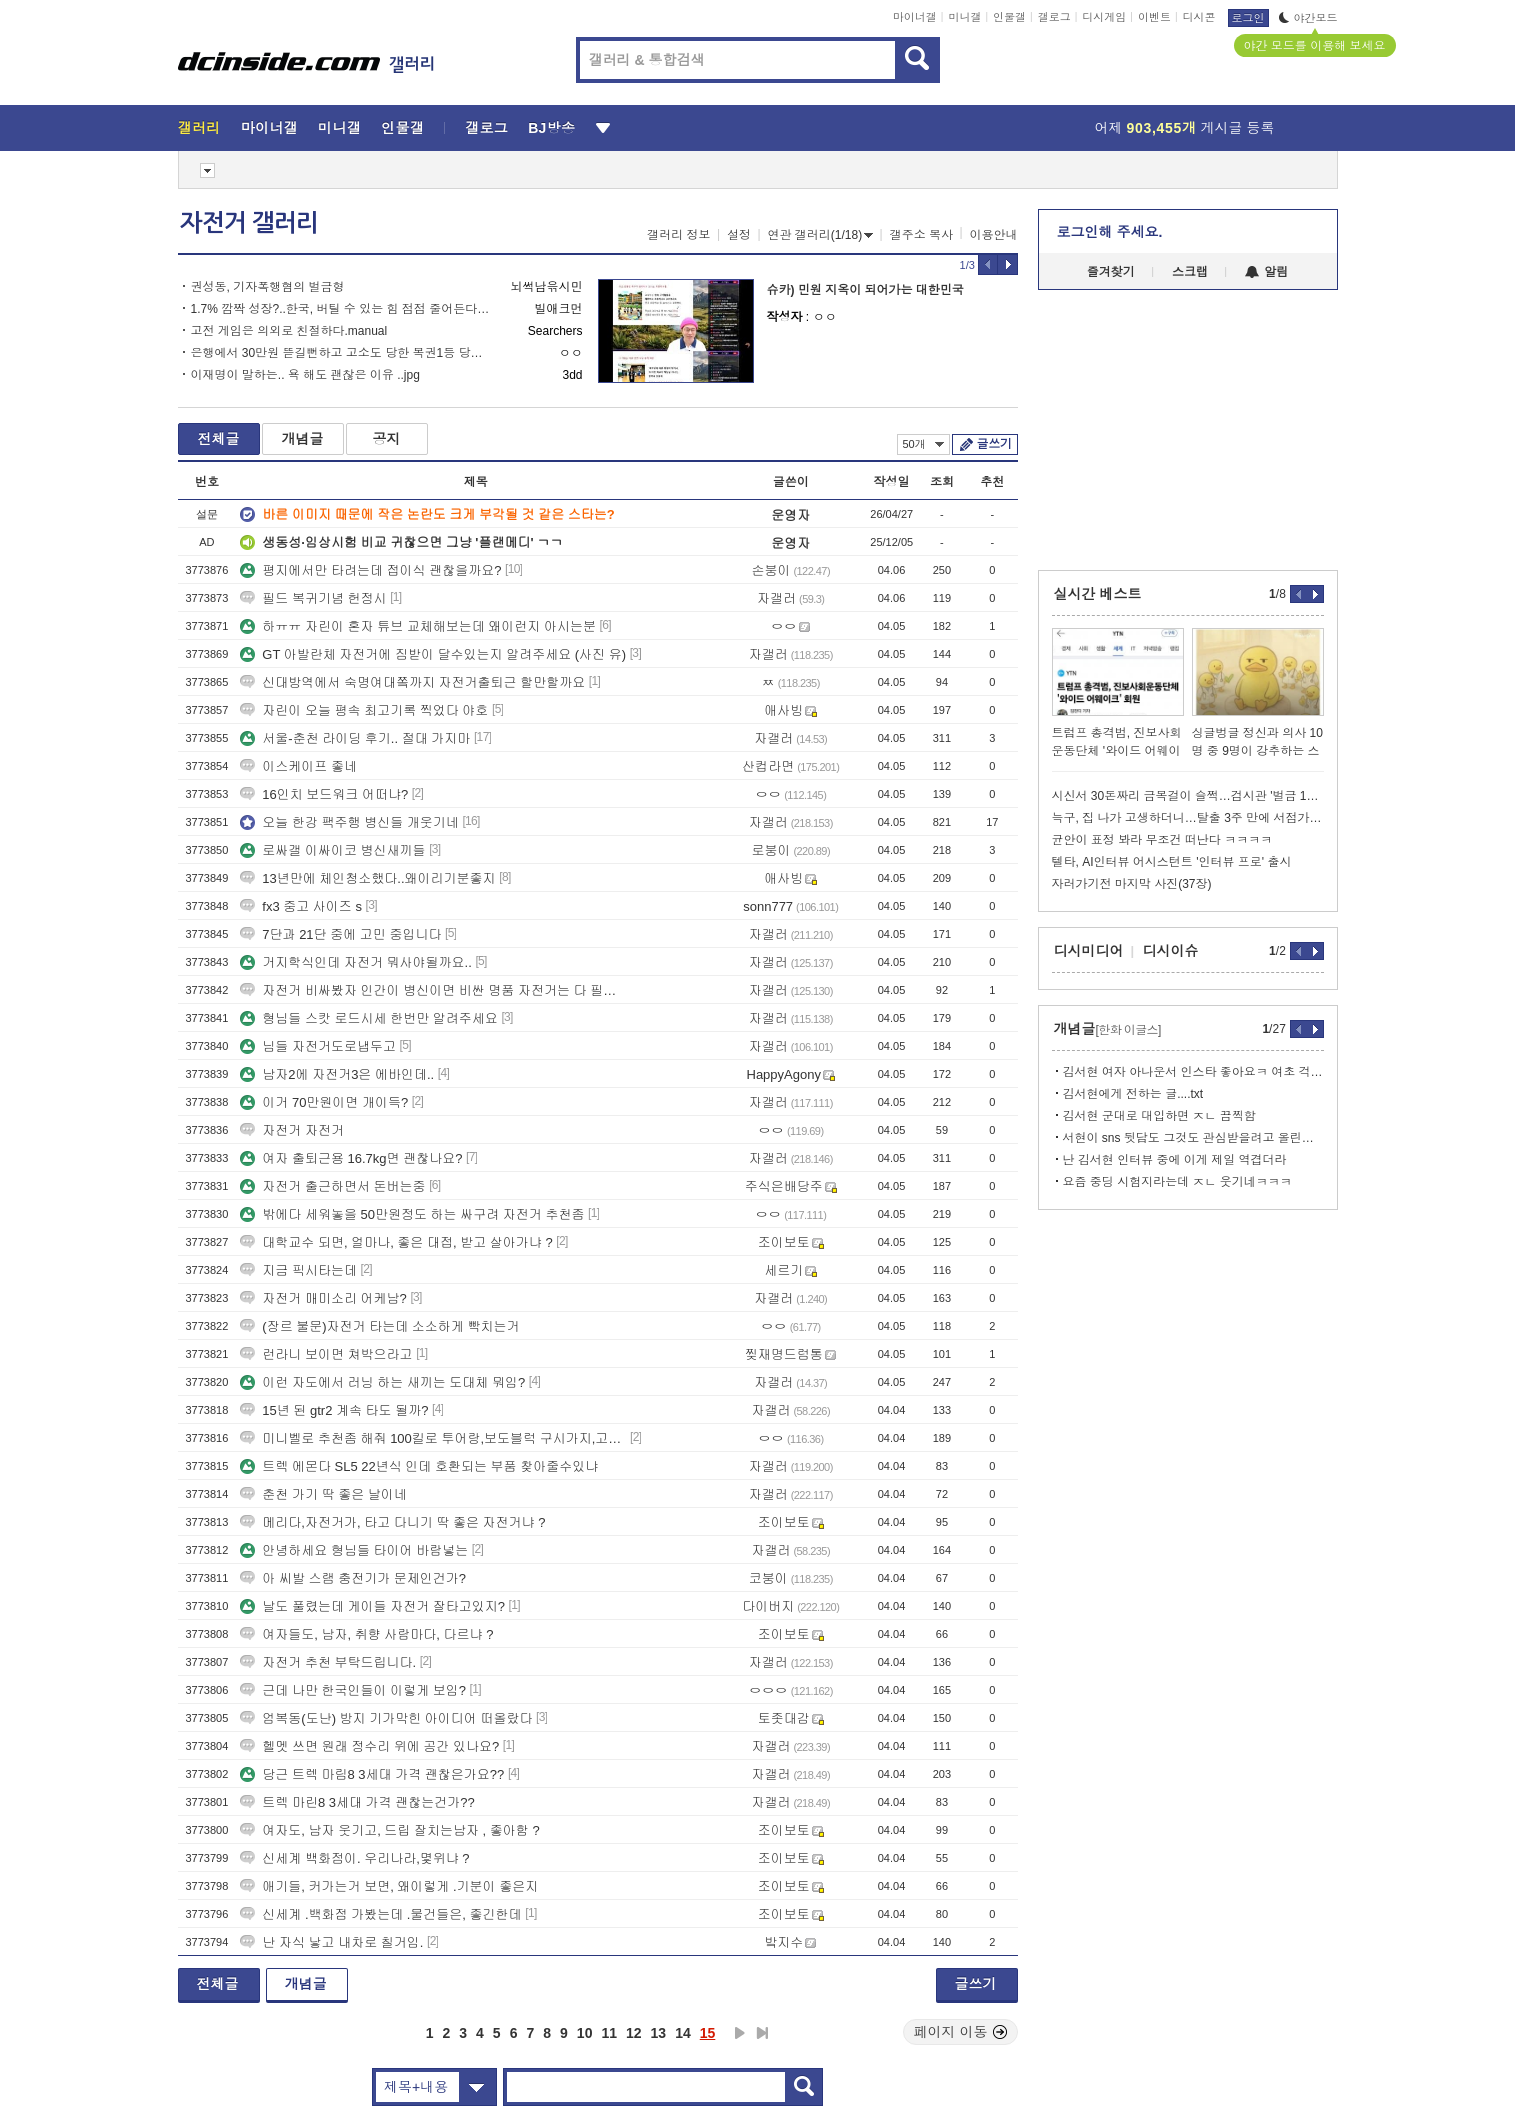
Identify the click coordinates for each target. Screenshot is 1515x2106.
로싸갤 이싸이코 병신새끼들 (332, 850)
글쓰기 (994, 444)
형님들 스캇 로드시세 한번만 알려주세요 (368, 1018)
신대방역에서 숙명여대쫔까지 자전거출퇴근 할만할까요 (412, 682)
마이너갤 (915, 17)
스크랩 (1190, 272)
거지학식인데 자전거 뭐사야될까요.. (355, 962)
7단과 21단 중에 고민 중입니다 (340, 934)
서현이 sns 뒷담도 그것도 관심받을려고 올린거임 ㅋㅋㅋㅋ (1193, 1138)
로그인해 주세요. (1110, 232)
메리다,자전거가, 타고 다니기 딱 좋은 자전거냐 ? (392, 1522)
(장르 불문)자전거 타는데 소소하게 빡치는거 (379, 1326)
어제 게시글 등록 (1185, 128)
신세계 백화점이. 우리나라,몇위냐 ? (354, 1858)
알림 (1266, 272)
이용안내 (994, 235)
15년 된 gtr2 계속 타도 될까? (334, 1410)
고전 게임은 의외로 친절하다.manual (289, 331)
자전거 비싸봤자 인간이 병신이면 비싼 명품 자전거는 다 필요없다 (433, 990)
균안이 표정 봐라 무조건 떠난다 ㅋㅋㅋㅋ (1162, 840)
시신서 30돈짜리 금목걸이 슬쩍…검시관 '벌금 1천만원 (1188, 796)
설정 (739, 235)
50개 (923, 444)
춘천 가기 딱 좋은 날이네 (323, 1494)
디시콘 (1199, 17)
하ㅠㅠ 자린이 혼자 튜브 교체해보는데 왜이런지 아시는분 (418, 626)
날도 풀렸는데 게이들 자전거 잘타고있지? (372, 1606)
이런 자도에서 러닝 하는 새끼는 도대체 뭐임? (382, 1382)
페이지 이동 (961, 2032)
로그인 (1248, 18)
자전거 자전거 (292, 1130)
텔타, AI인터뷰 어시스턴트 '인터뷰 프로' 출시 (1172, 862)
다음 (740, 2033)
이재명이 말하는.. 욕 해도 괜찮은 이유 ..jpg (305, 375)
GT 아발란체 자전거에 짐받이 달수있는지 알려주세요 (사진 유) (433, 654)
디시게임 (1104, 17)
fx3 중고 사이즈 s (301, 906)
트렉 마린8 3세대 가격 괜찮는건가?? (357, 1802)
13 (659, 2033)
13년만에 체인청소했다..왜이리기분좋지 (367, 878)
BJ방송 (551, 128)
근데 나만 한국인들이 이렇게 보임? (353, 1690)
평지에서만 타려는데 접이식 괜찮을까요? (370, 570)
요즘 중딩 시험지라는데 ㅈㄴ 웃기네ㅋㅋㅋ (1177, 1182)
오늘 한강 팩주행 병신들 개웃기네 (349, 822)
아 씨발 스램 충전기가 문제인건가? (353, 1578)
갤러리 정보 (678, 235)
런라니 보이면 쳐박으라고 (326, 1354)
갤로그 (1054, 17)
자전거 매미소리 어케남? (323, 1298)
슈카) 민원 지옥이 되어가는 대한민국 (865, 290)
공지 (387, 439)
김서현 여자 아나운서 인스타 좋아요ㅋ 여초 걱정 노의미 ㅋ (1193, 1072)
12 (634, 2033)
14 (683, 2033)
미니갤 (964, 17)
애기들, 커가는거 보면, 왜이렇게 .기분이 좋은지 (389, 1886)
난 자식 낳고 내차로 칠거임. (331, 1942)
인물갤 (1009, 17)
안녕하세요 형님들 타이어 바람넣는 (354, 1550)
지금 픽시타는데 (298, 1270)
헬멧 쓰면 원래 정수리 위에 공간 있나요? (369, 1746)
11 (609, 2033)
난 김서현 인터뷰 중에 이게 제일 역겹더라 (1175, 1160)
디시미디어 (1089, 951)
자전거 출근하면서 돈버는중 (332, 1186)
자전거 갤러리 (249, 223)
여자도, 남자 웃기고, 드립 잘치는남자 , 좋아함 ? (389, 1830)
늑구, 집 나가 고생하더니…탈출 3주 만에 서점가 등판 (1188, 818)
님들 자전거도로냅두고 (318, 1046)
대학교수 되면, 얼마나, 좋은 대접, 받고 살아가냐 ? (396, 1242)
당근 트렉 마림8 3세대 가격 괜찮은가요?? (372, 1774)
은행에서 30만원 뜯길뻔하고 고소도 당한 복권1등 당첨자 (340, 353)
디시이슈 (1171, 951)
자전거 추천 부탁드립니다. (328, 1662)
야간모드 (1308, 18)
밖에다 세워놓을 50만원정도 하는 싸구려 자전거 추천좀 (412, 1214)
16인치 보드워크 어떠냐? (324, 794)
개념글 (303, 439)
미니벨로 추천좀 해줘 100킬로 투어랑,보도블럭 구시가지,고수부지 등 (433, 1438)
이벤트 (1154, 17)
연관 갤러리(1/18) (821, 235)
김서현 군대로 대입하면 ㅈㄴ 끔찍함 (1159, 1116)
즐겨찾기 (1111, 272)
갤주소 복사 (921, 235)
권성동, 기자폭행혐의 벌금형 (268, 287)
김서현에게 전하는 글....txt (1133, 1094)
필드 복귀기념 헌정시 (313, 598)
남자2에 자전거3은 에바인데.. (337, 1074)
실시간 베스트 (1098, 594)
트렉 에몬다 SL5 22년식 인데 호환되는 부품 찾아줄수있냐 (419, 1466)
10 (585, 2033)
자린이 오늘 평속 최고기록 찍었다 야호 (364, 710)
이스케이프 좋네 (298, 766)
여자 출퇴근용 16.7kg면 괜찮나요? (351, 1158)
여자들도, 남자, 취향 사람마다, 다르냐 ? (366, 1634)
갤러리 (199, 128)
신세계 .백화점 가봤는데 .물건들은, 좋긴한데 (380, 1914)
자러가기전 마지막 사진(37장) (1132, 884)
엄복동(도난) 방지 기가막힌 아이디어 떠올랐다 (386, 1718)
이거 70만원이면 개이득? (324, 1102)
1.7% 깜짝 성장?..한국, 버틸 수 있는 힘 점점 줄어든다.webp (340, 309)
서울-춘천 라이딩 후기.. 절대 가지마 (355, 738)
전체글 (219, 439)
